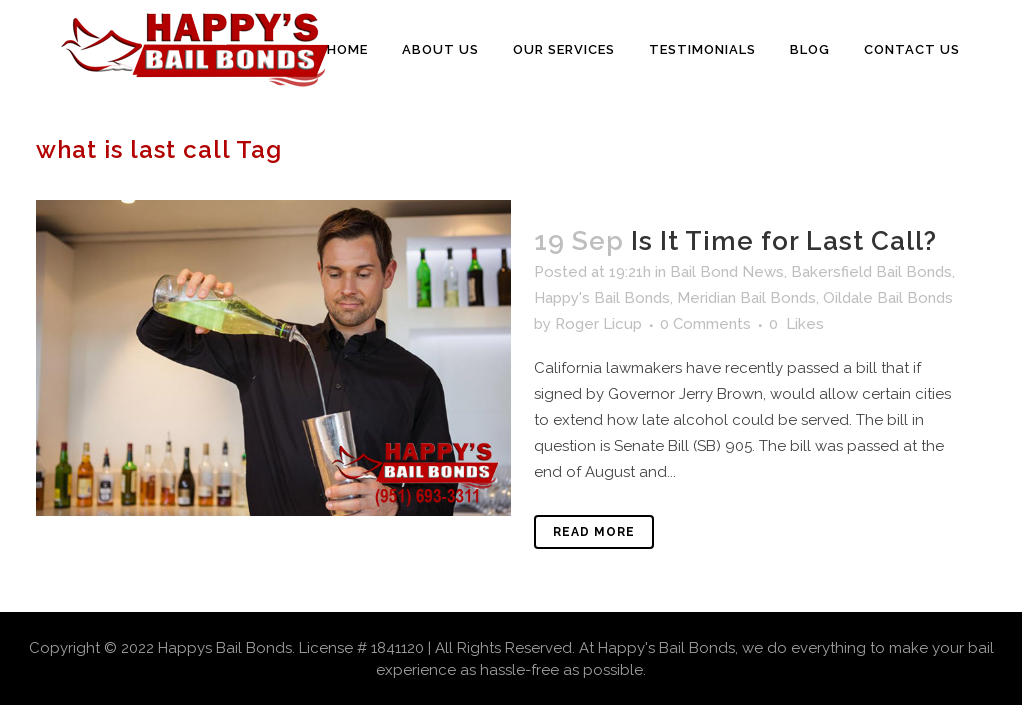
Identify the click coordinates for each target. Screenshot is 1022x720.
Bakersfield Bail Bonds (871, 272)
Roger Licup (598, 324)
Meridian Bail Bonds (746, 298)
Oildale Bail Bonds (888, 298)
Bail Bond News (727, 272)
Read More (594, 532)
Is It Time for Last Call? (784, 241)
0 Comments (705, 324)
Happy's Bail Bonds (602, 298)
